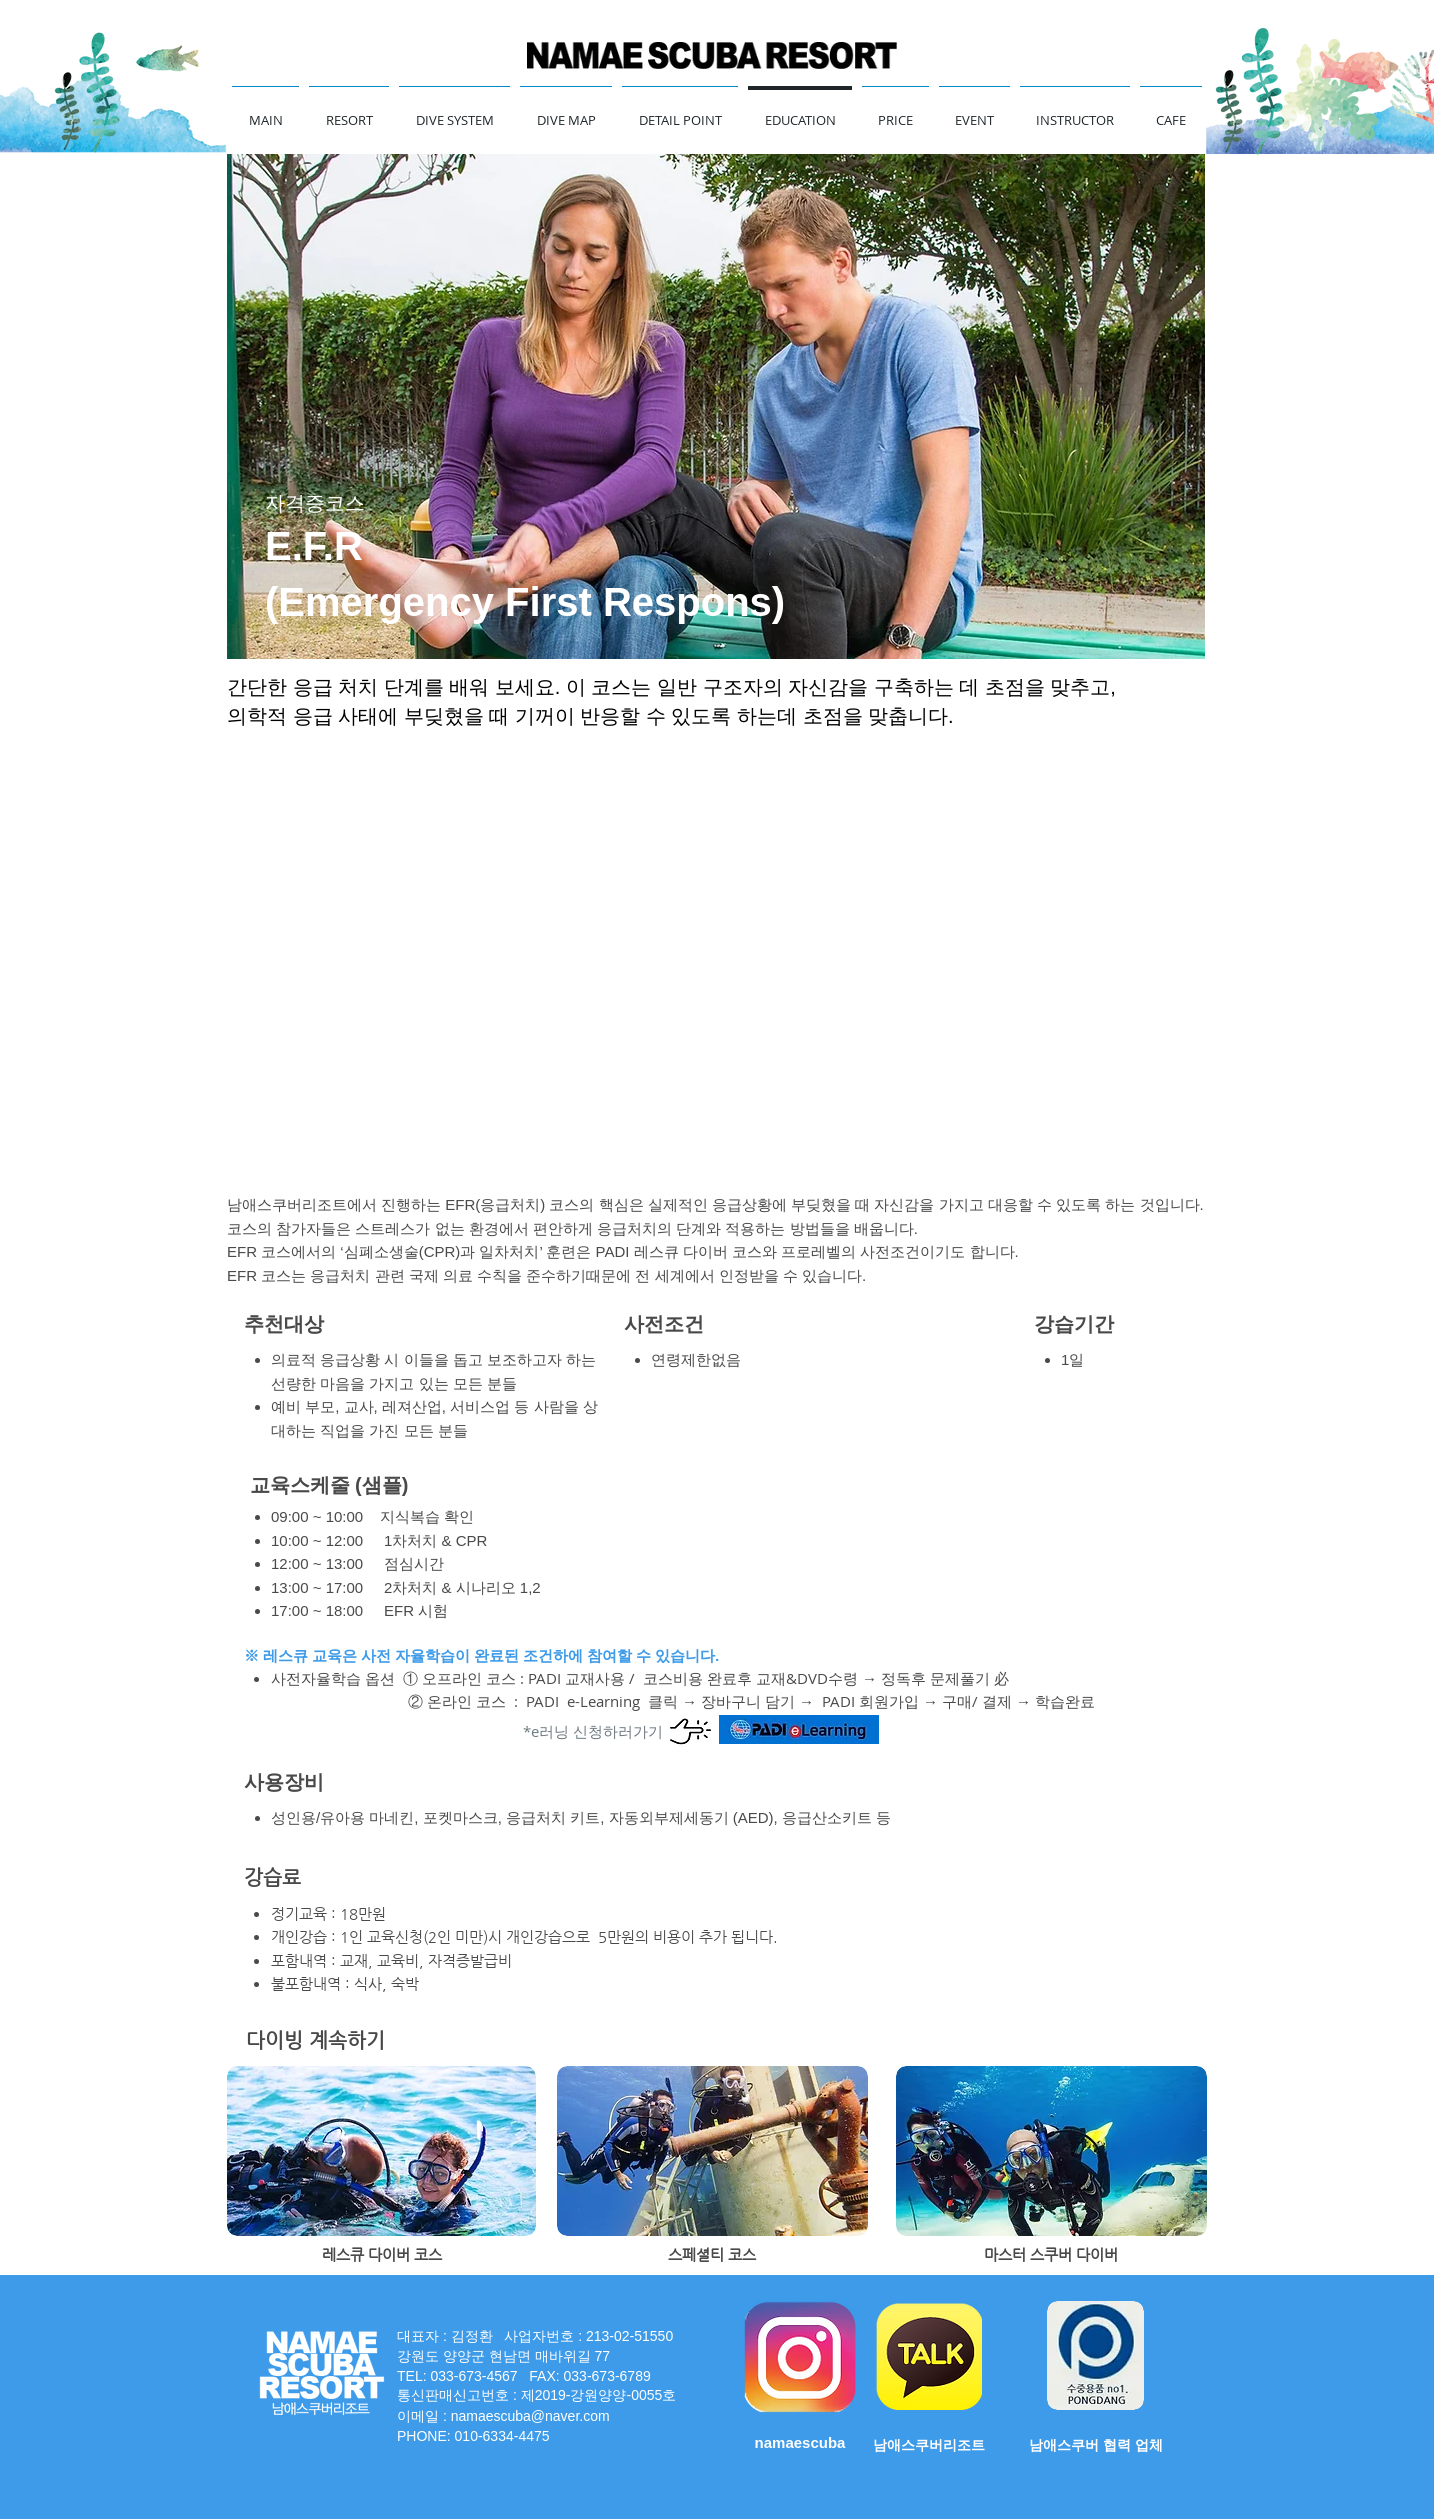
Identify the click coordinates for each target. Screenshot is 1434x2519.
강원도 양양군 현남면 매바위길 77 (505, 2356)
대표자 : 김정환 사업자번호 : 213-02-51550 (535, 2336)
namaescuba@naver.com (530, 2416)
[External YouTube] (717, 963)
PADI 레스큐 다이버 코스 (679, 1251)
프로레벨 (811, 1251)
